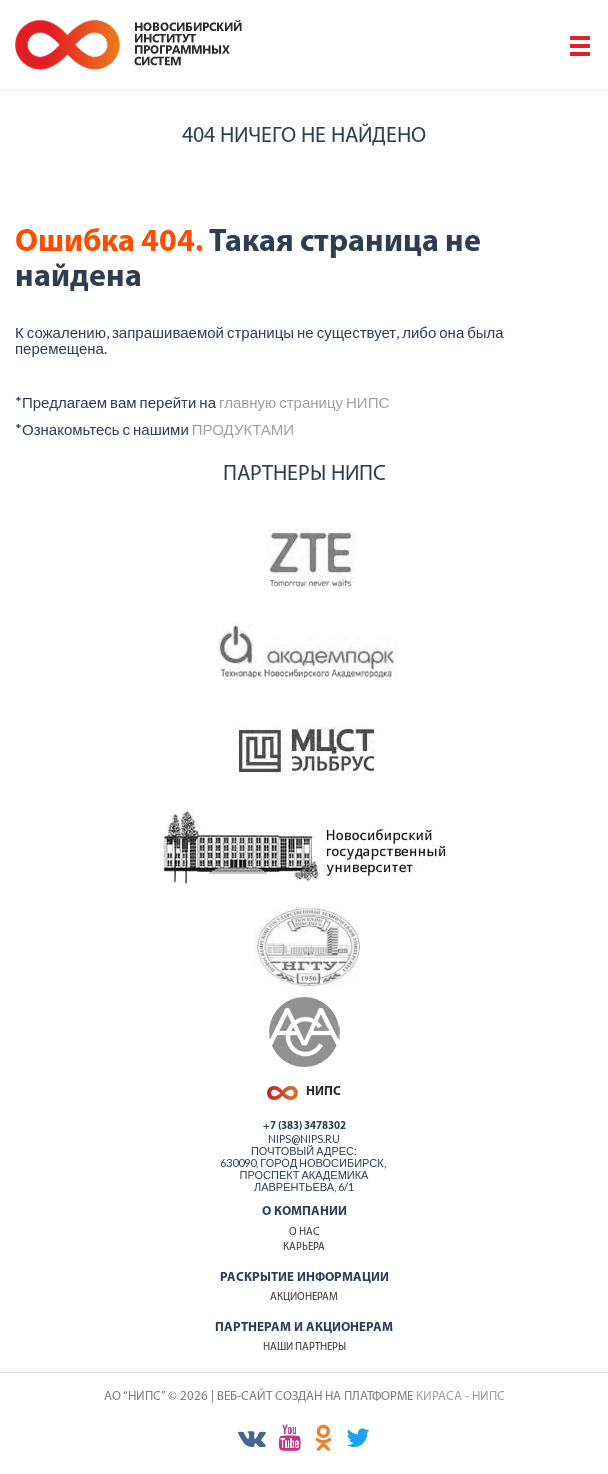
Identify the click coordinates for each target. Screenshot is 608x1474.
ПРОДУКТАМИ (243, 429)
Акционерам (304, 1297)
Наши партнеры (304, 1347)
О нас (304, 1232)
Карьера (304, 1247)
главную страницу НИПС (304, 402)
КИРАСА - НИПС (460, 1396)
